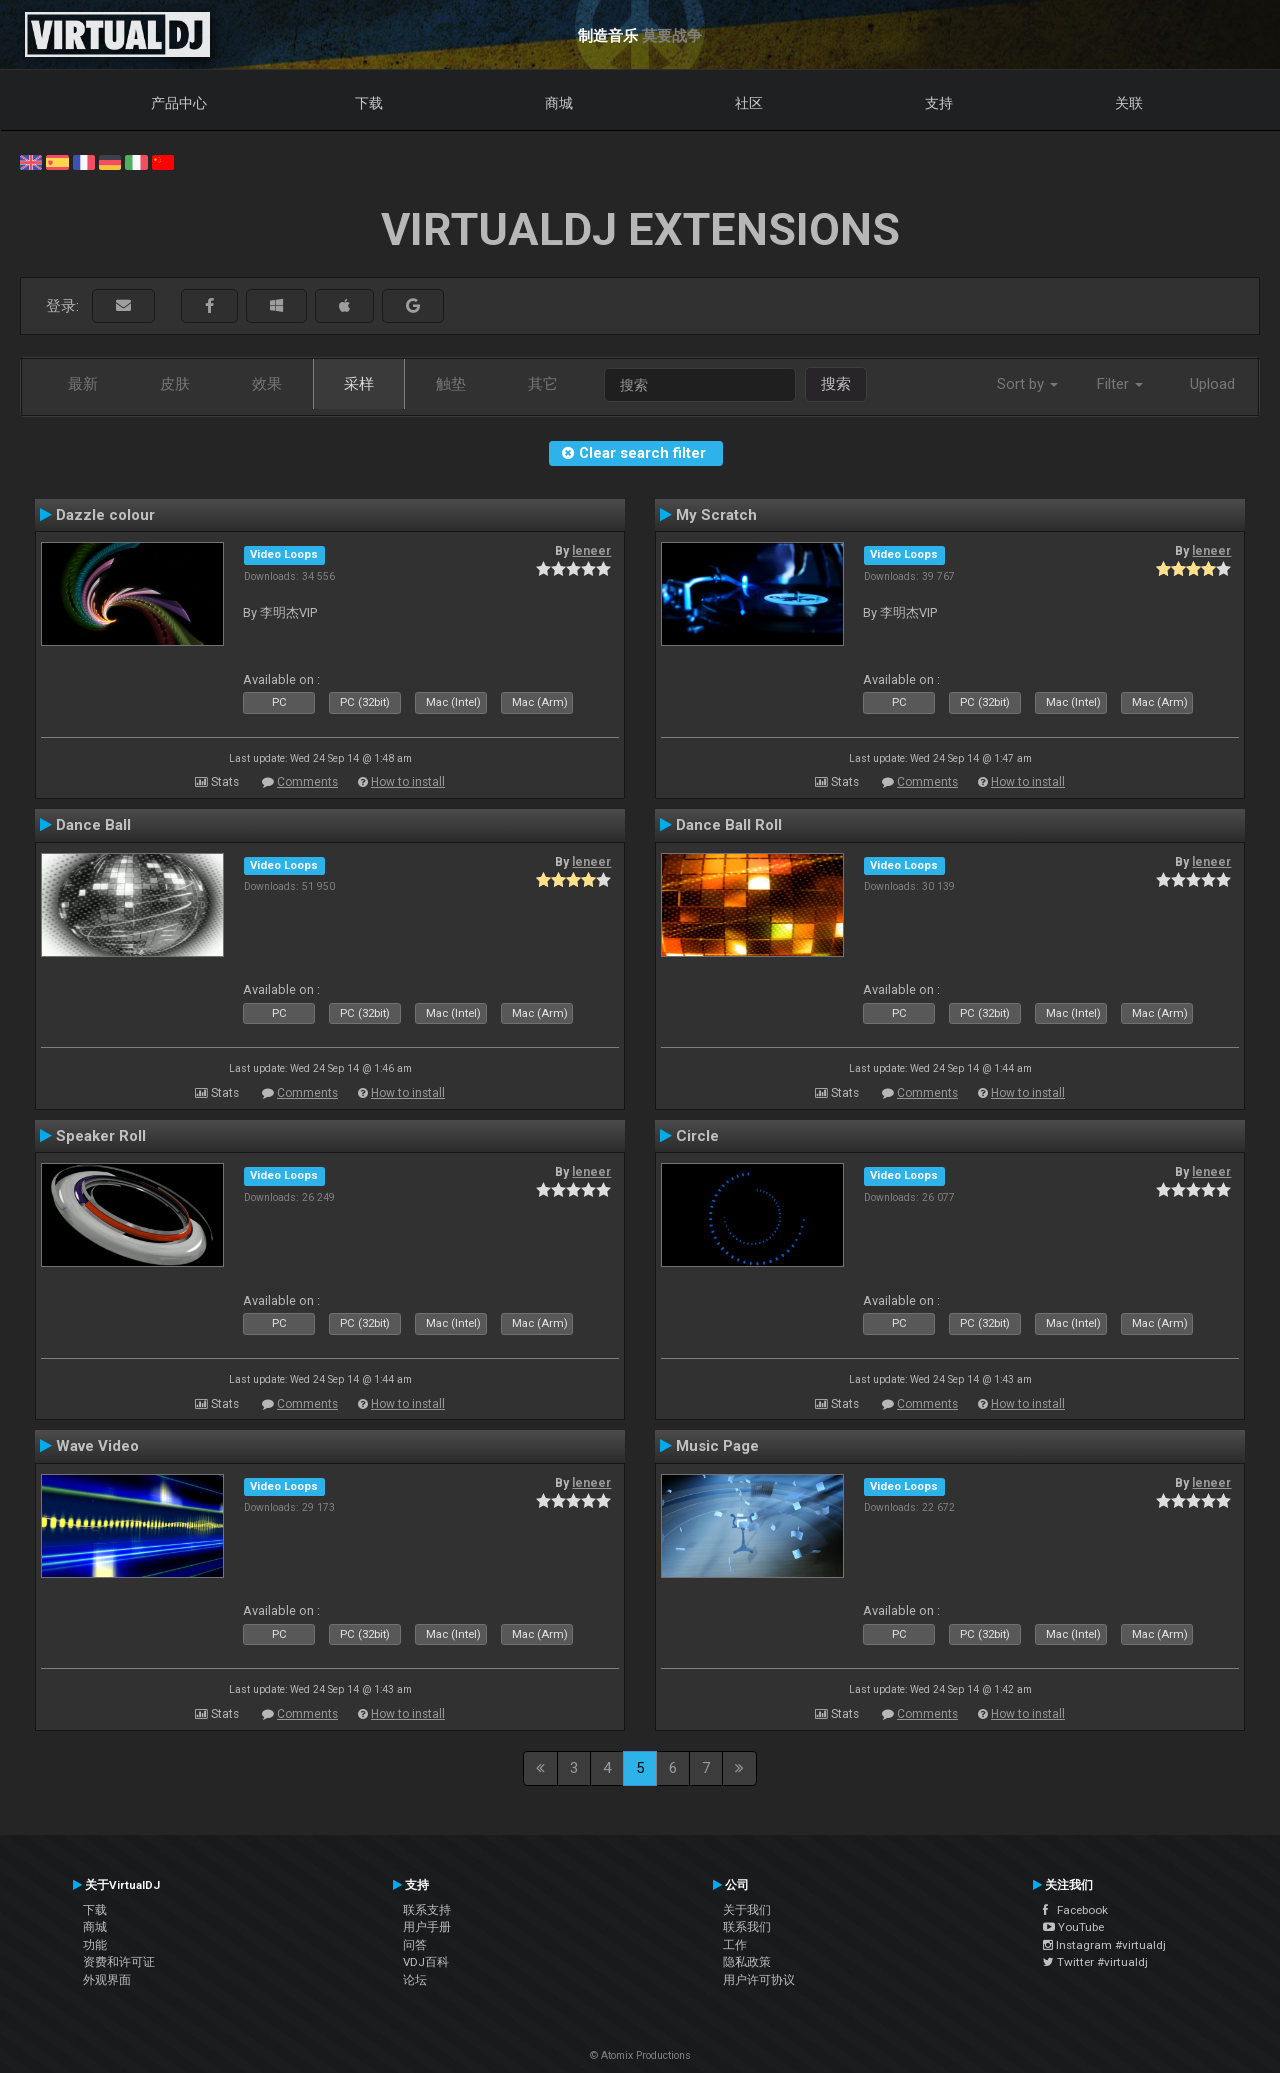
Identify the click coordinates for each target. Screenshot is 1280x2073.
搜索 (836, 384)
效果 (267, 384)
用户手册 (427, 1927)
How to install (408, 782)
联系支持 (427, 1910)
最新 (83, 384)
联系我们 (747, 1927)
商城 (559, 103)
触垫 (451, 384)
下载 (369, 103)
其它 (543, 384)
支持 (939, 103)
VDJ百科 (426, 1962)
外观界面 (107, 1980)
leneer (591, 551)
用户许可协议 (759, 1980)
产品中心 (179, 103)
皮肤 (175, 384)
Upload (1212, 384)
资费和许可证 (119, 1962)
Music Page (717, 1446)
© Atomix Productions (640, 2055)
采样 (359, 384)
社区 (749, 103)
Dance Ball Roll (729, 825)
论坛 (415, 1980)
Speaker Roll (101, 1136)
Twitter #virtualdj (1095, 1962)
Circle (697, 1136)
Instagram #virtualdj (1104, 1945)
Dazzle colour (105, 515)
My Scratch (716, 515)
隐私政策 (747, 1962)
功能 (95, 1945)
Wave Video (97, 1446)
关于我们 (747, 1910)
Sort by (1027, 384)
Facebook (1075, 1910)
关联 (1129, 103)
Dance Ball (93, 825)
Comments (307, 782)
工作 (735, 1945)
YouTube (1073, 1927)
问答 (415, 1945)
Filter (1120, 384)
